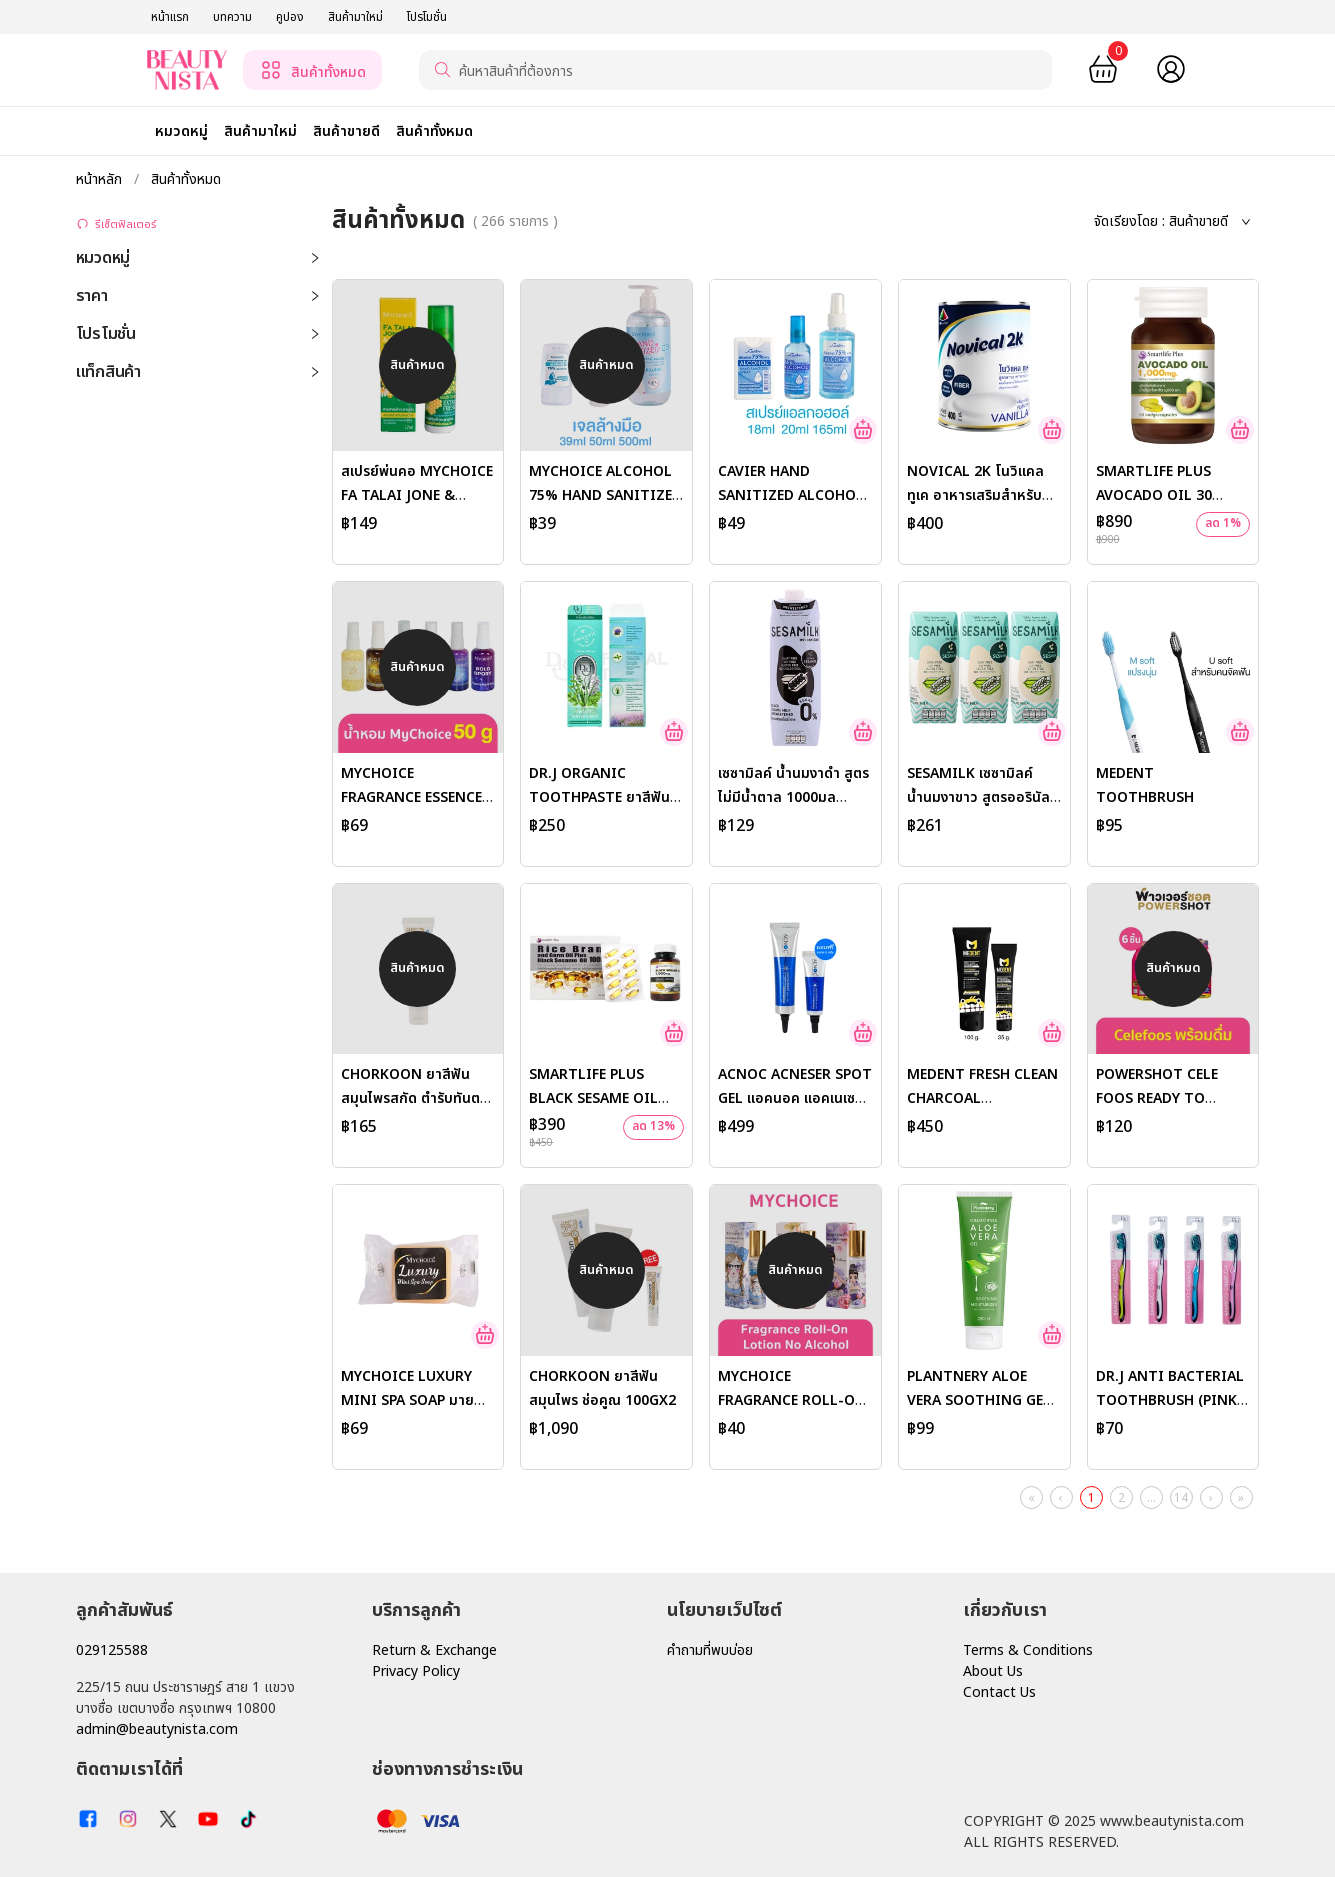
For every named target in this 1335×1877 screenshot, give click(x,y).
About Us (993, 1671)
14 (1181, 1498)
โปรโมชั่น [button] (198, 334)
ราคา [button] (198, 296)
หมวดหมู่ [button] (198, 258)
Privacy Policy (416, 1671)
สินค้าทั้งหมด (184, 179)
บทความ (232, 17)
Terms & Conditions (1028, 1650)
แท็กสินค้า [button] (198, 372)
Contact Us (999, 1692)
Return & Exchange (434, 1650)
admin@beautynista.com (157, 1729)
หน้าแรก (170, 17)
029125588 (112, 1650)
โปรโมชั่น (427, 17)
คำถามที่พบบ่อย (710, 1650)
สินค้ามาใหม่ (355, 17)
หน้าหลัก (101, 179)
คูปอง (290, 17)
